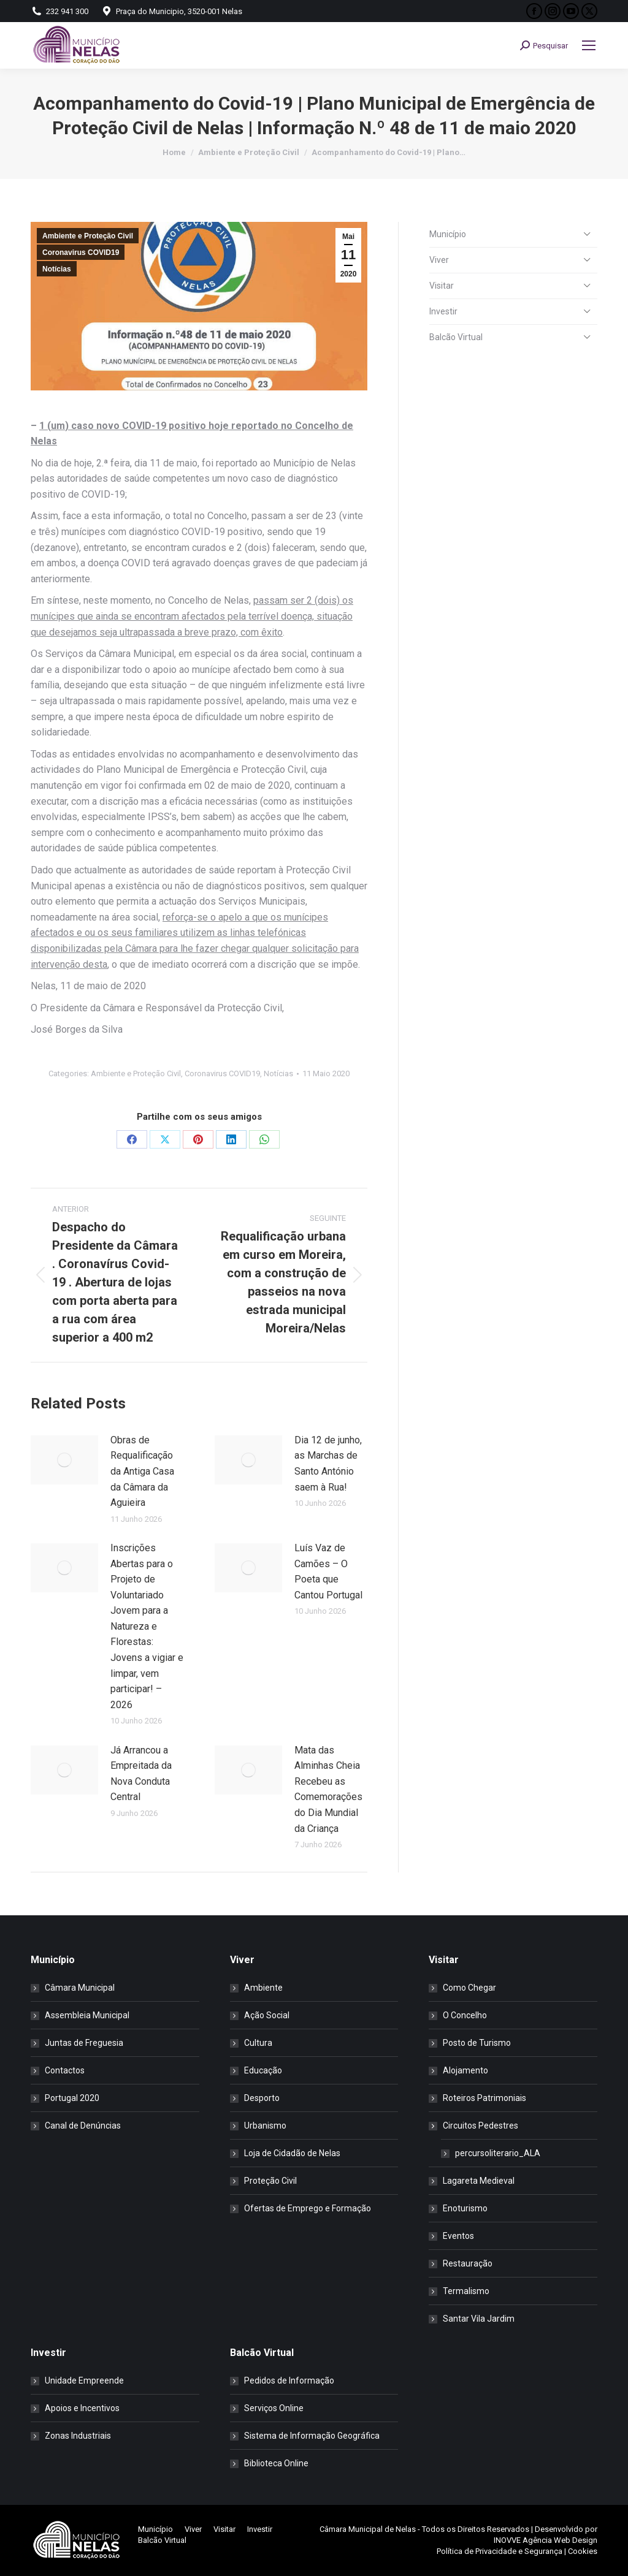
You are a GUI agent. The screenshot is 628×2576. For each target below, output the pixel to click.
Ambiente (263, 1988)
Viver (439, 260)
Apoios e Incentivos (82, 2408)
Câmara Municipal (80, 1988)
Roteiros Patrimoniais (484, 2098)
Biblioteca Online (276, 2463)
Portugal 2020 (72, 2098)
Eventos (458, 2236)
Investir (443, 311)
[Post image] (64, 1459)
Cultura (258, 2043)
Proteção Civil (270, 2181)
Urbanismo (265, 2125)
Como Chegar (469, 1988)
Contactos (65, 2070)
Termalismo (466, 2291)
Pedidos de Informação (289, 2380)
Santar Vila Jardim (479, 2318)
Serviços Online (274, 2408)
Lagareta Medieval (479, 2181)
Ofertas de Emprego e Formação (307, 2208)
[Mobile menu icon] (588, 45)
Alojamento (465, 2070)
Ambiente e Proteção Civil (87, 236)
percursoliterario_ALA (497, 2153)
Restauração (467, 2263)
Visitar (441, 286)
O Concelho (465, 2015)
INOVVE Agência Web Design (545, 2540)
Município (447, 234)
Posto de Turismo (477, 2043)
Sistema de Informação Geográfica (312, 2436)
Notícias (56, 269)
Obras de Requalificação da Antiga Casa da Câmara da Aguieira (142, 1471)
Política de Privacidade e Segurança (499, 2551)
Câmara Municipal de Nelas (368, 2529)
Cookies (582, 2551)
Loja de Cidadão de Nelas (292, 2153)
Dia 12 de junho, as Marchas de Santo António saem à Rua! (328, 1463)
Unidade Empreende (84, 2380)
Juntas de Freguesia (84, 2043)
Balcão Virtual (456, 337)
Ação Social (266, 2015)
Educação (263, 2070)
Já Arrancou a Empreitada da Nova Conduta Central (141, 1773)
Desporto (262, 2098)
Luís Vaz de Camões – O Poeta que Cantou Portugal (328, 1571)
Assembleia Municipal (87, 2015)
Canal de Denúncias (83, 2125)
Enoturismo (465, 2208)
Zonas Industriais (78, 2436)
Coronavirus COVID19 (80, 252)
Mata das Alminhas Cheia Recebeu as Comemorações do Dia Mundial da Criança (328, 1789)
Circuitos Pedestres (474, 2125)
